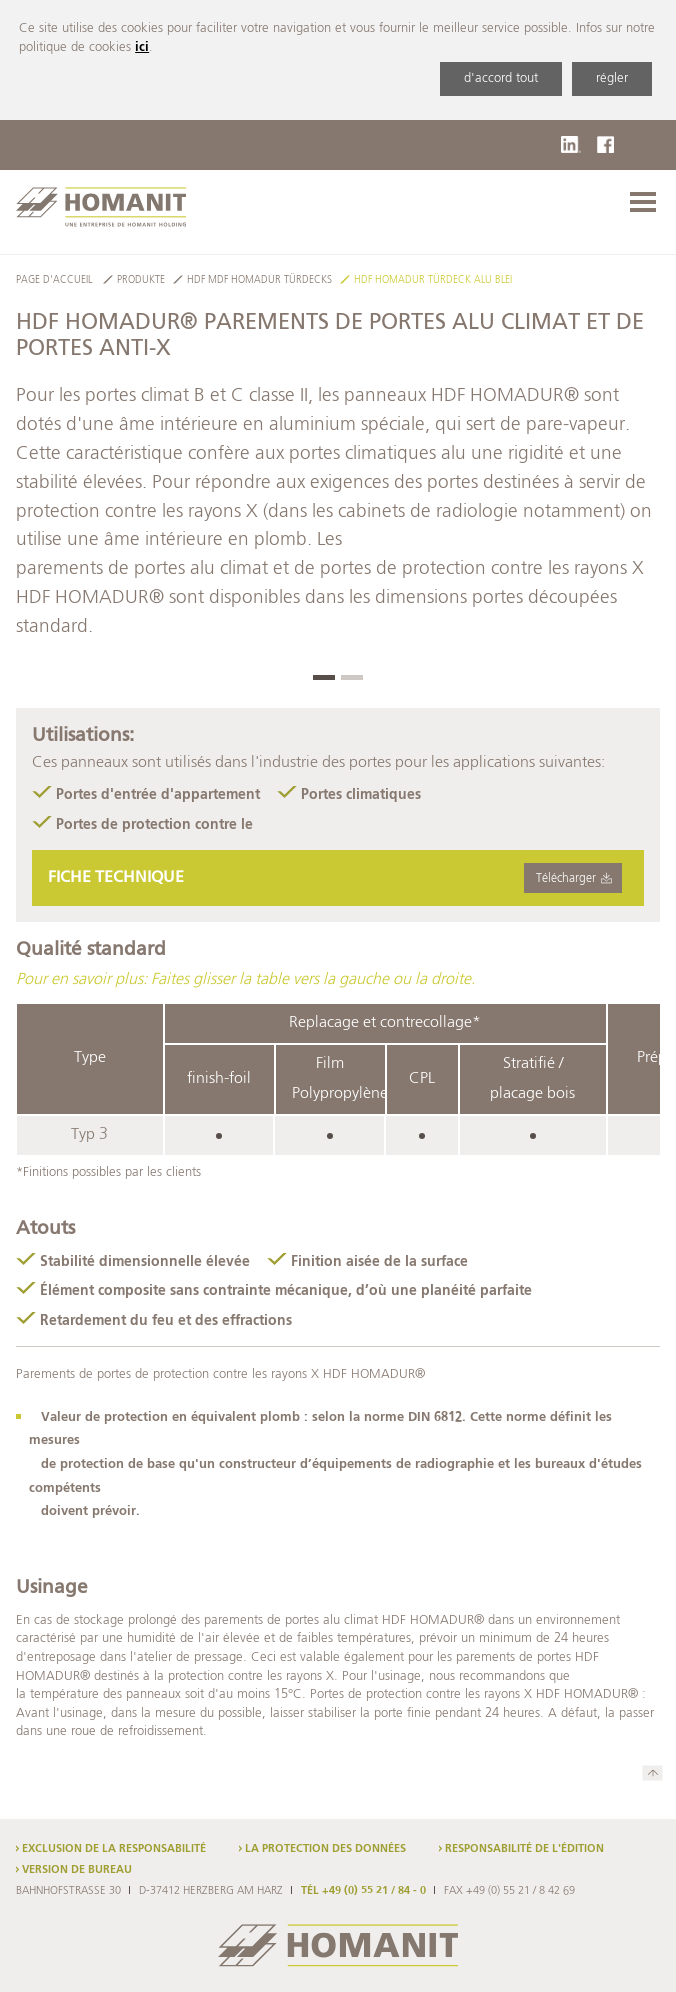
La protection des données (325, 1849)
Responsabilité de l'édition (524, 1849)
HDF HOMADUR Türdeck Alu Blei (433, 280)
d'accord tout (501, 78)
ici (142, 47)
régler (612, 78)
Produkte (141, 280)
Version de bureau (77, 1870)
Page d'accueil (54, 280)
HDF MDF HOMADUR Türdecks (259, 280)
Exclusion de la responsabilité (114, 1849)
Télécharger (566, 879)
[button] (324, 677)
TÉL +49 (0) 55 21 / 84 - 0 (363, 1891)
